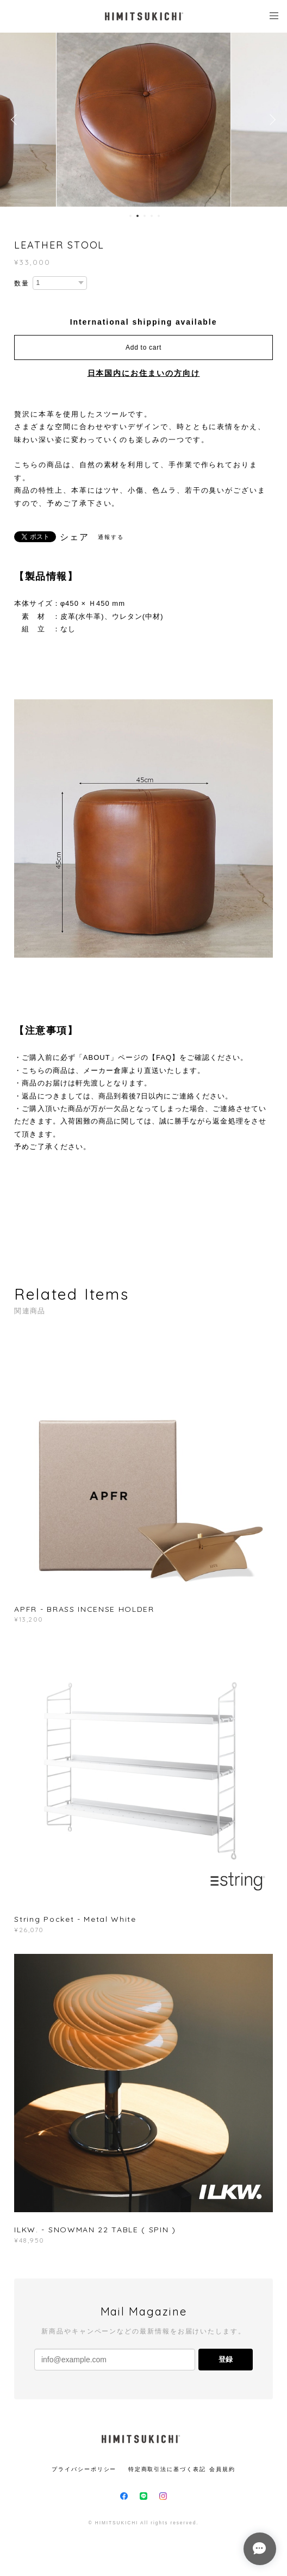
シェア (74, 537)
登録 (226, 2359)
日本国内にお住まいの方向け (144, 373)
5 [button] (159, 216)
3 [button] (145, 216)
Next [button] (270, 119)
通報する (111, 537)
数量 (21, 283)
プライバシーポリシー (84, 2469)
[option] (143, 120)
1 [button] (130, 216)
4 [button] (152, 216)
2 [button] (137, 216)
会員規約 (222, 2469)
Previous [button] (16, 119)
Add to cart (143, 347)
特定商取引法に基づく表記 (167, 2469)
